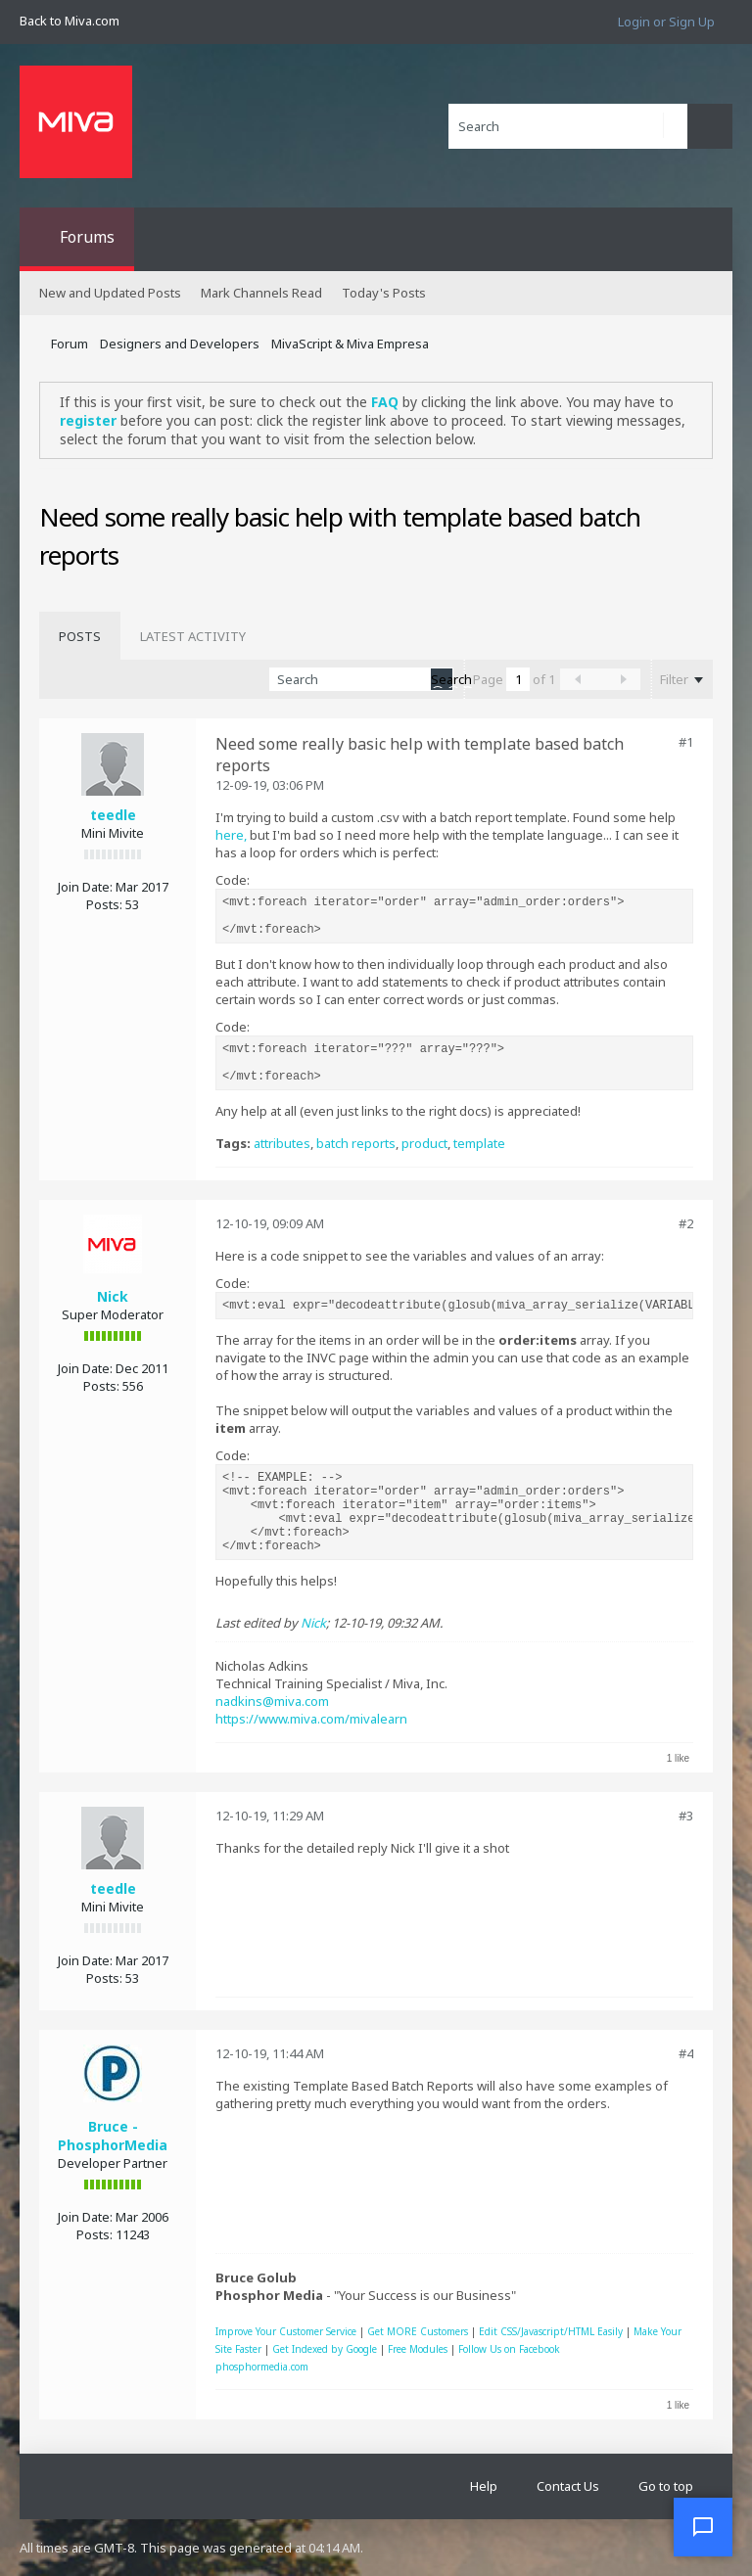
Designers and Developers (179, 343)
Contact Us (568, 2486)
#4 (686, 2053)
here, (232, 835)
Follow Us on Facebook (509, 2349)
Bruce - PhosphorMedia (112, 2135)
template (479, 1143)
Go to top (665, 2486)
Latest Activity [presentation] (193, 636)
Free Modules (417, 2349)
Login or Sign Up (666, 21)
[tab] (79, 636)
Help (483, 2486)
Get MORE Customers (417, 2331)
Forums (87, 237)
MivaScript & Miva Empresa (350, 343)
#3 (686, 1815)
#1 (686, 742)
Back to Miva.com (69, 20)
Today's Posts (384, 292)
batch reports (356, 1143)
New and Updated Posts (110, 292)
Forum (69, 343)
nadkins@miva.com (272, 1701)
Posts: (104, 904)
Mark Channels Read (261, 292)
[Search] (567, 126)
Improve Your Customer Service (285, 2331)
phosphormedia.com (261, 2366)
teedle (113, 814)
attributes (282, 1143)
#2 (686, 1223)
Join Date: (85, 887)
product (424, 1143)
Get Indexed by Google (324, 2349)
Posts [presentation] (80, 636)
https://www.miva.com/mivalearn (311, 1718)
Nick (112, 1296)
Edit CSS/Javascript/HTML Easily (551, 2331)
